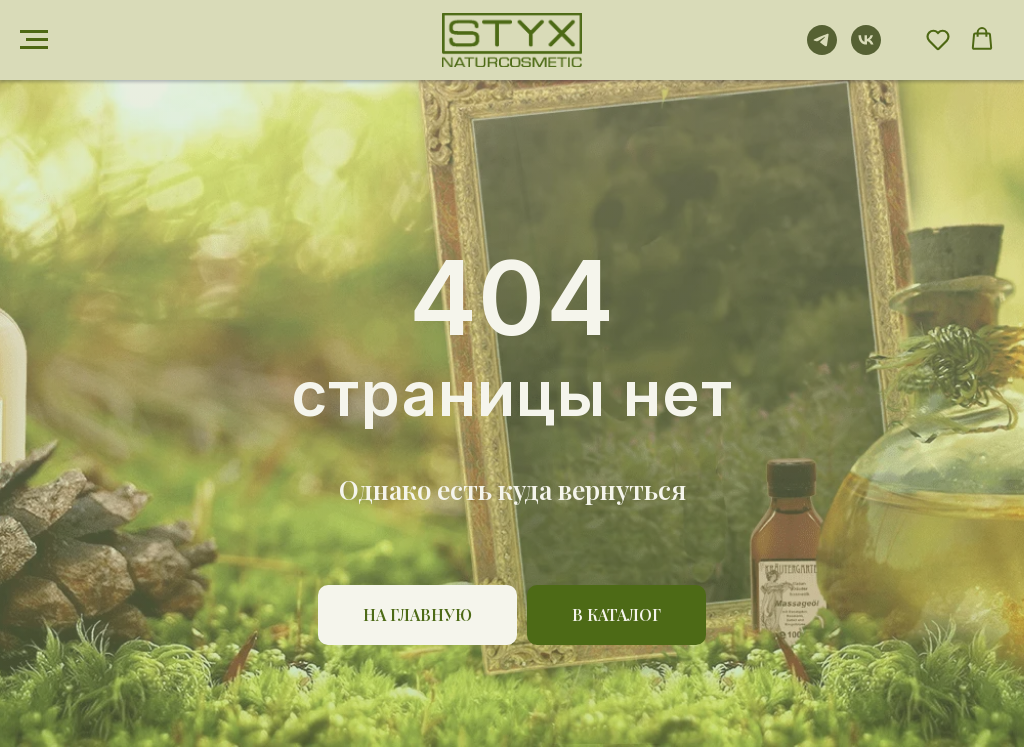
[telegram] (822, 49)
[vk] (866, 49)
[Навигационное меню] (34, 40)
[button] (938, 39)
